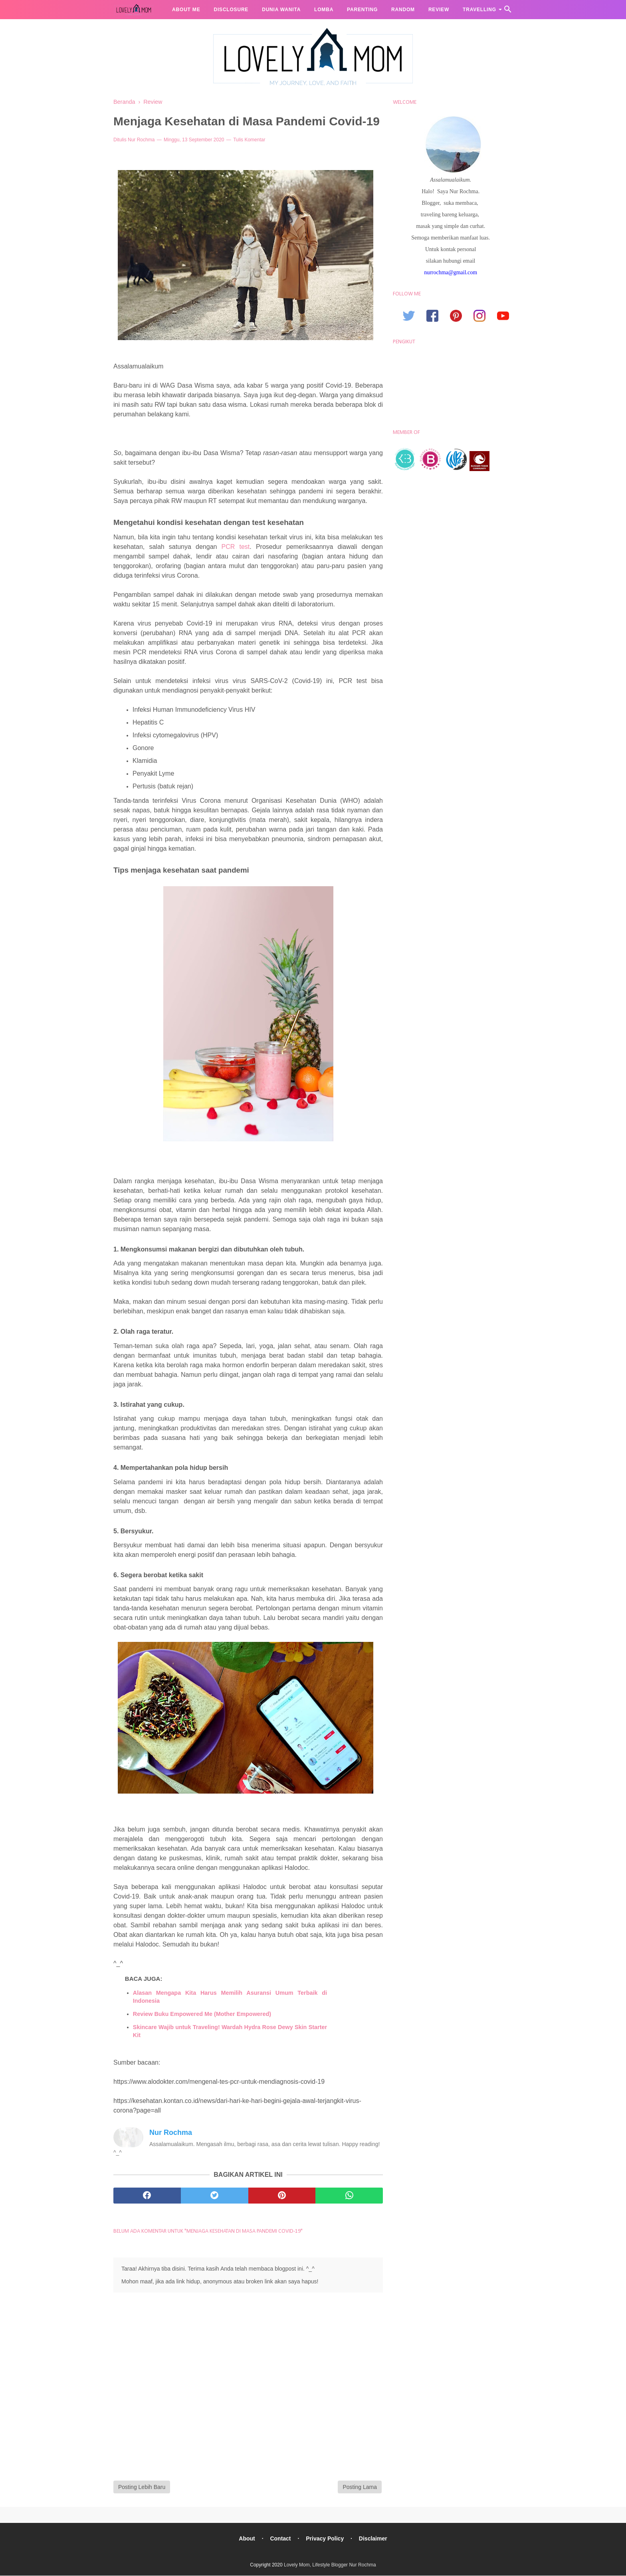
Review (438, 9)
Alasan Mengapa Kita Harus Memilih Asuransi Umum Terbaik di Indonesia (230, 1997)
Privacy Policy (325, 2539)
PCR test (236, 546)
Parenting (362, 9)
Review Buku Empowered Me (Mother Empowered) (202, 2014)
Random (403, 9)
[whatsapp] (349, 2196)
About (247, 2539)
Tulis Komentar (249, 140)
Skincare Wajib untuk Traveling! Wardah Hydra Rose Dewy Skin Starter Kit (230, 2031)
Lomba (323, 9)
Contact (280, 2539)
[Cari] (508, 11)
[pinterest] (282, 2196)
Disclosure (231, 9)
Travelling (479, 9)
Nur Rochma (141, 140)
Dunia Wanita (281, 9)
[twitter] (214, 2196)
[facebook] (147, 2196)
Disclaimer (373, 2539)
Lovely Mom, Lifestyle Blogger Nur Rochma (330, 2565)
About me (186, 9)
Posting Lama (360, 2487)
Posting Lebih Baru (141, 2487)
